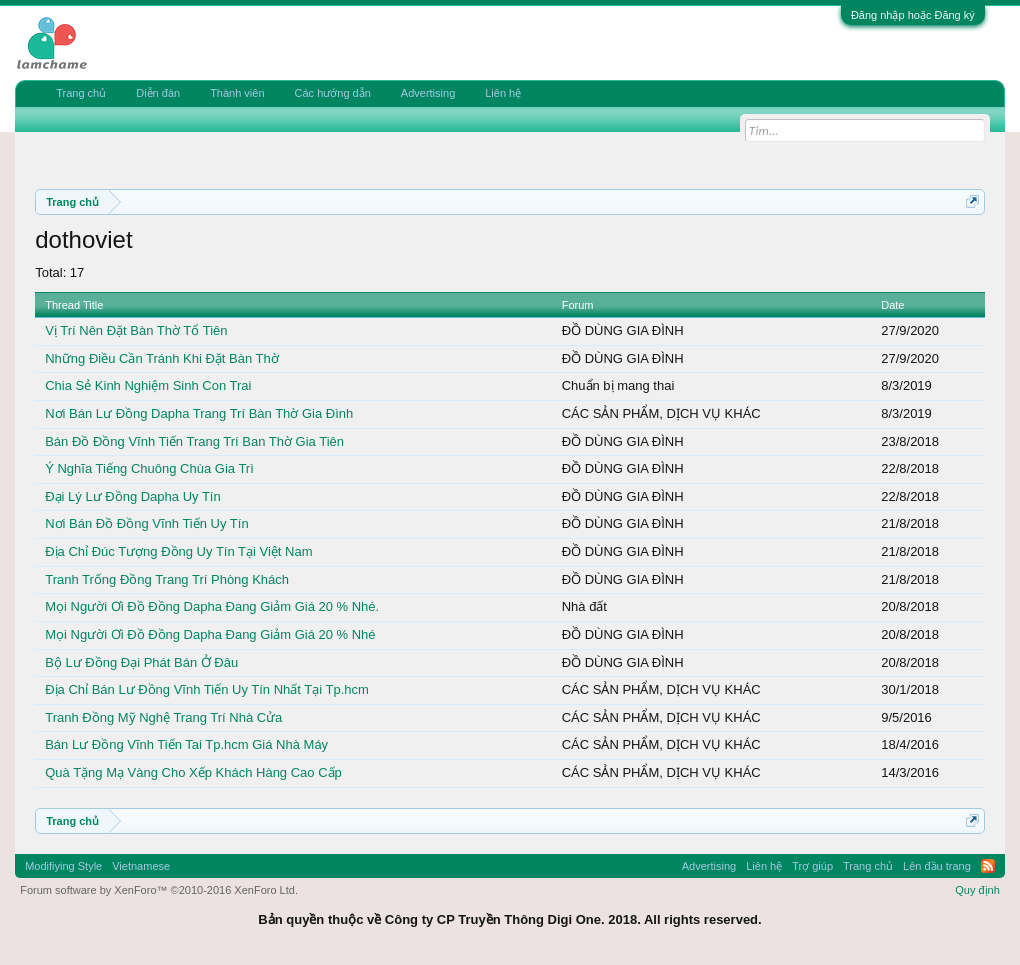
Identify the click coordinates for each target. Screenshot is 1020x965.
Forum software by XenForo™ (159, 890)
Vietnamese (141, 866)
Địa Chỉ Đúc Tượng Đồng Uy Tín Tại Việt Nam (178, 551)
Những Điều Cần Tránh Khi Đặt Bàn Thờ (162, 358)
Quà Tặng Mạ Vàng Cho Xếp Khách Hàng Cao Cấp (193, 772)
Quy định (977, 890)
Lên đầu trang (937, 866)
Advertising (428, 93)
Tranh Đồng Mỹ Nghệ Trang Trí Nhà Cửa (163, 717)
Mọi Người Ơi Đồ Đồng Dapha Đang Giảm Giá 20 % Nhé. (212, 606)
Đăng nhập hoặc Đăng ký (913, 15)
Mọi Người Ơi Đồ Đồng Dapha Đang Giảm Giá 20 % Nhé (210, 634)
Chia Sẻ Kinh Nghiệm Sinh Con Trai (148, 385)
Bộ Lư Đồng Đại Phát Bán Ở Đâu (141, 662)
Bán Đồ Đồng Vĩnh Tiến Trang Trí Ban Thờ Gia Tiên (194, 441)
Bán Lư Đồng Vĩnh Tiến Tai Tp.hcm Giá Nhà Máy (186, 744)
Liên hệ (503, 93)
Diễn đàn (158, 93)
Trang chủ (81, 93)
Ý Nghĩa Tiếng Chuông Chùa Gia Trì (149, 468)
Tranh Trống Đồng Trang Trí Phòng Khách (167, 579)
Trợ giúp (812, 866)
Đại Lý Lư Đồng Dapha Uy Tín (133, 496)
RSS (988, 866)
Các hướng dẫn (333, 93)
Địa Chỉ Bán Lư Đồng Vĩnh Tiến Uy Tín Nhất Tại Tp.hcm (207, 689)
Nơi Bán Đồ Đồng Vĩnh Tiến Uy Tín (146, 523)
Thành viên (237, 93)
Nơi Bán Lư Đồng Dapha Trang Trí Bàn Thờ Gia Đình (199, 413)
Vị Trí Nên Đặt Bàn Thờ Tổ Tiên (136, 330)
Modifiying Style (63, 866)
